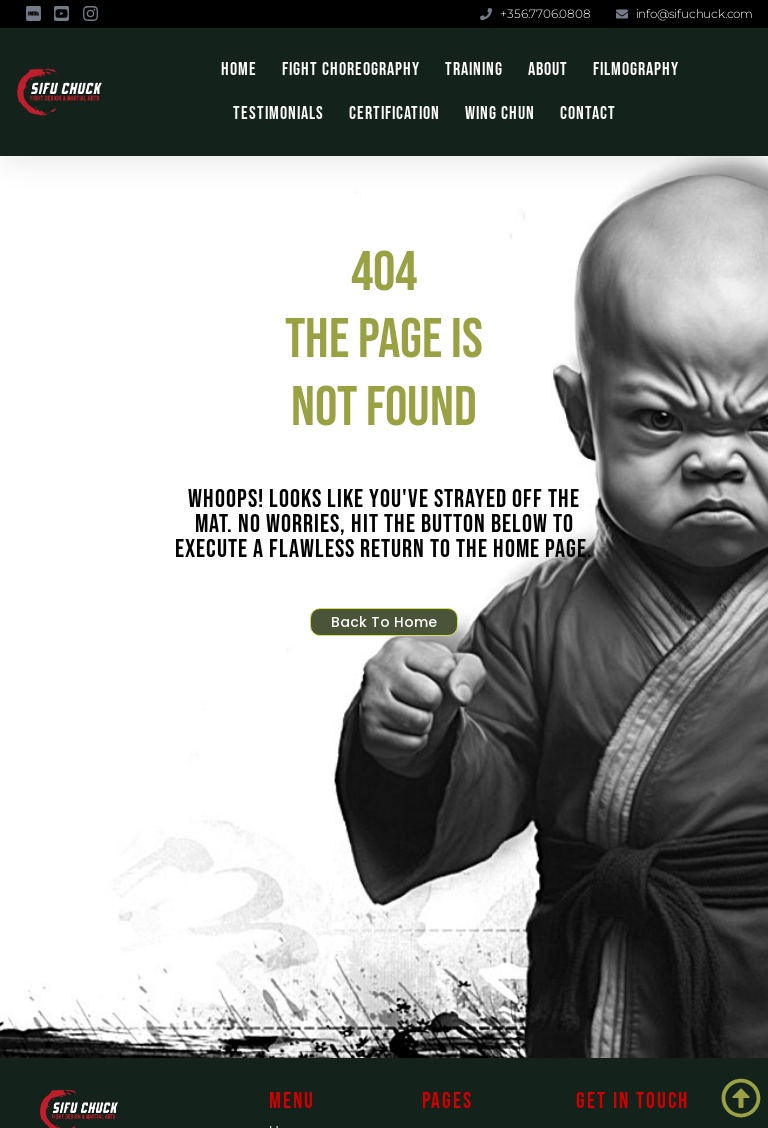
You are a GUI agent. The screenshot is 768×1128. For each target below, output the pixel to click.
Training (474, 69)
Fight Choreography (351, 69)
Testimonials (278, 113)
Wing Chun (500, 113)
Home (239, 69)
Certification (394, 113)
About (548, 69)
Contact (588, 113)
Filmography (636, 69)
